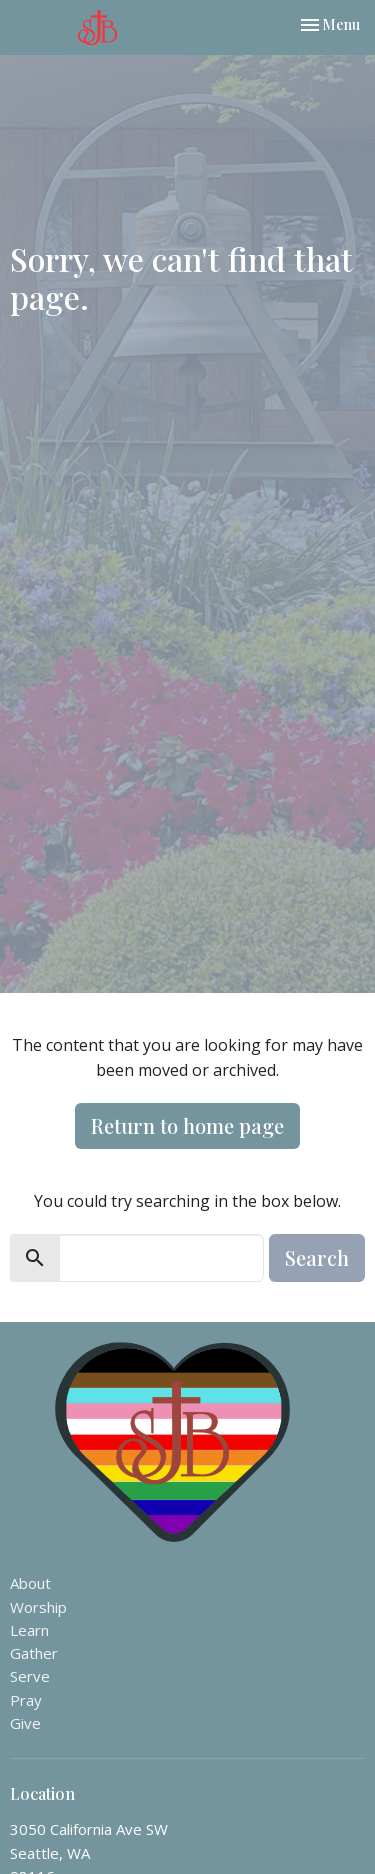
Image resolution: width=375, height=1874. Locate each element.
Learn (29, 1630)
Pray (26, 1700)
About (30, 1583)
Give (25, 1723)
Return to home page (187, 1125)
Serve (30, 1676)
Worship (38, 1607)
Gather (34, 1653)
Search (317, 1257)
